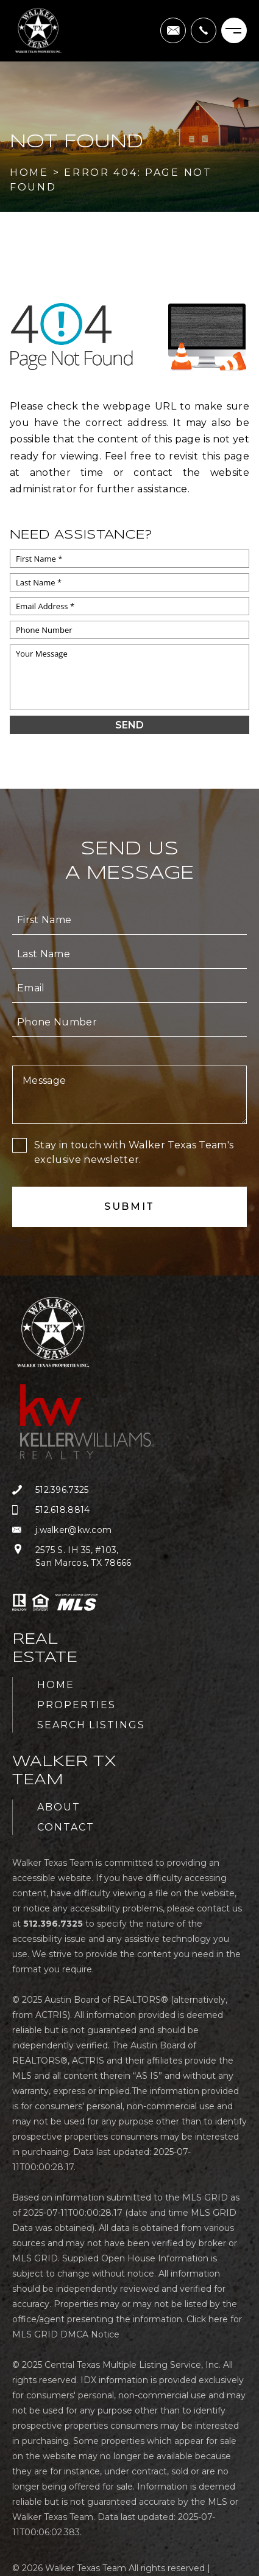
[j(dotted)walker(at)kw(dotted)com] (173, 30)
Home (55, 1685)
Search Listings (91, 1725)
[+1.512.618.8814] (93, 1510)
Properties (76, 1705)
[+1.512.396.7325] (203, 30)
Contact (65, 1827)
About (58, 1807)
